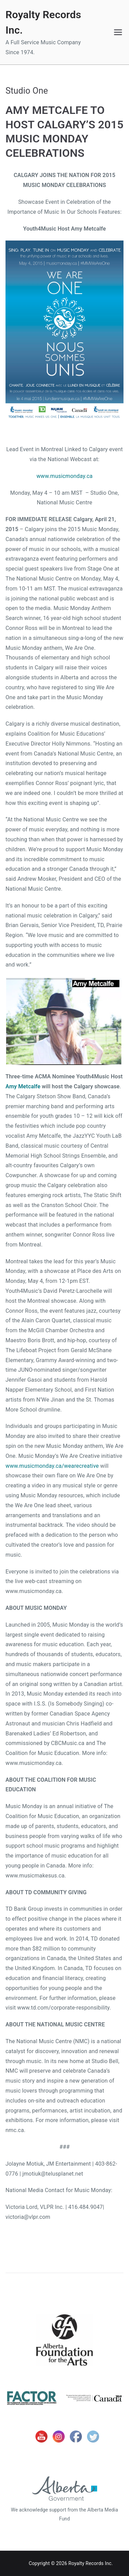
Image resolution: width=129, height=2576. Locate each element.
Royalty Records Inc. (90, 2563)
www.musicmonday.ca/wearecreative (52, 1466)
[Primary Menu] (117, 32)
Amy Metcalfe (23, 1086)
